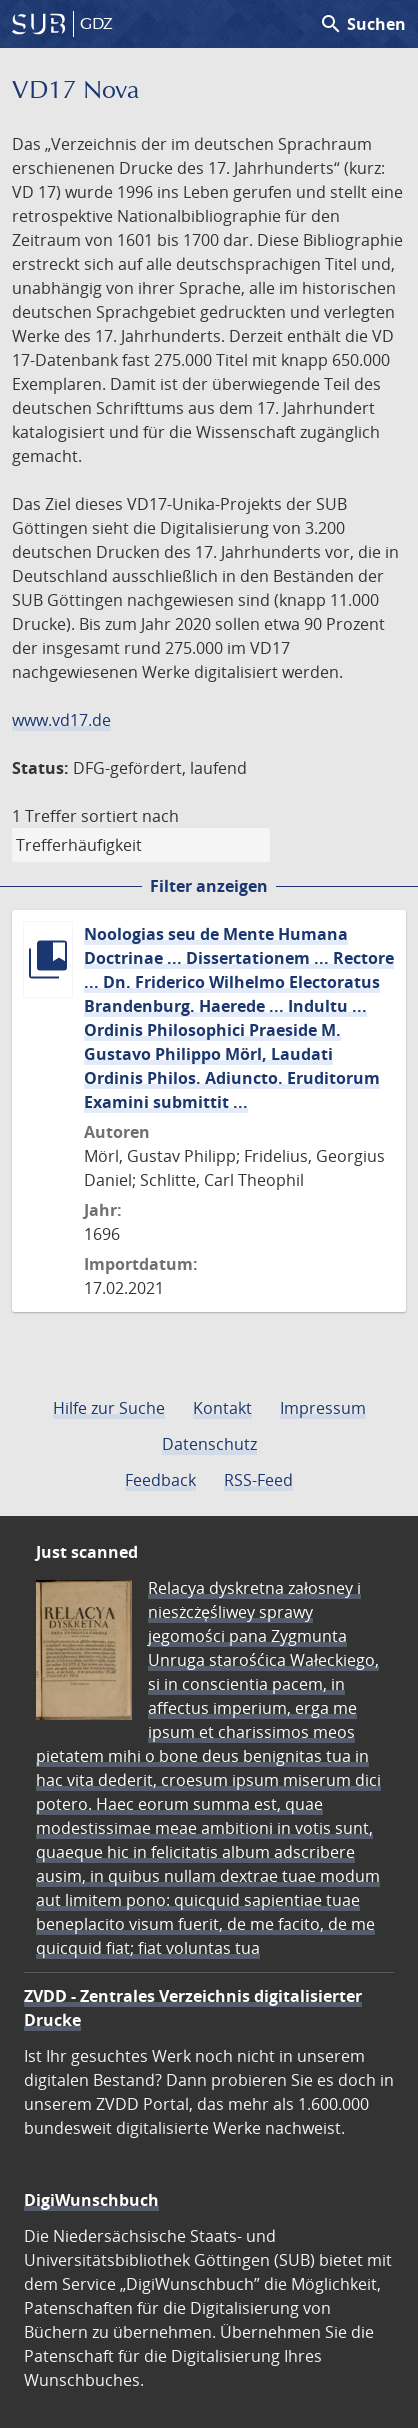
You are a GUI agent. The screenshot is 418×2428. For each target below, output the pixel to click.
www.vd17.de (61, 720)
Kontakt (222, 1408)
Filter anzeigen (209, 886)
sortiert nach (130, 816)
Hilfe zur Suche (109, 1408)
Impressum (323, 1408)
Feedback (160, 1480)
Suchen (362, 24)
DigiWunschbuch (91, 2200)
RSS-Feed (258, 1480)
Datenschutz (209, 1444)
